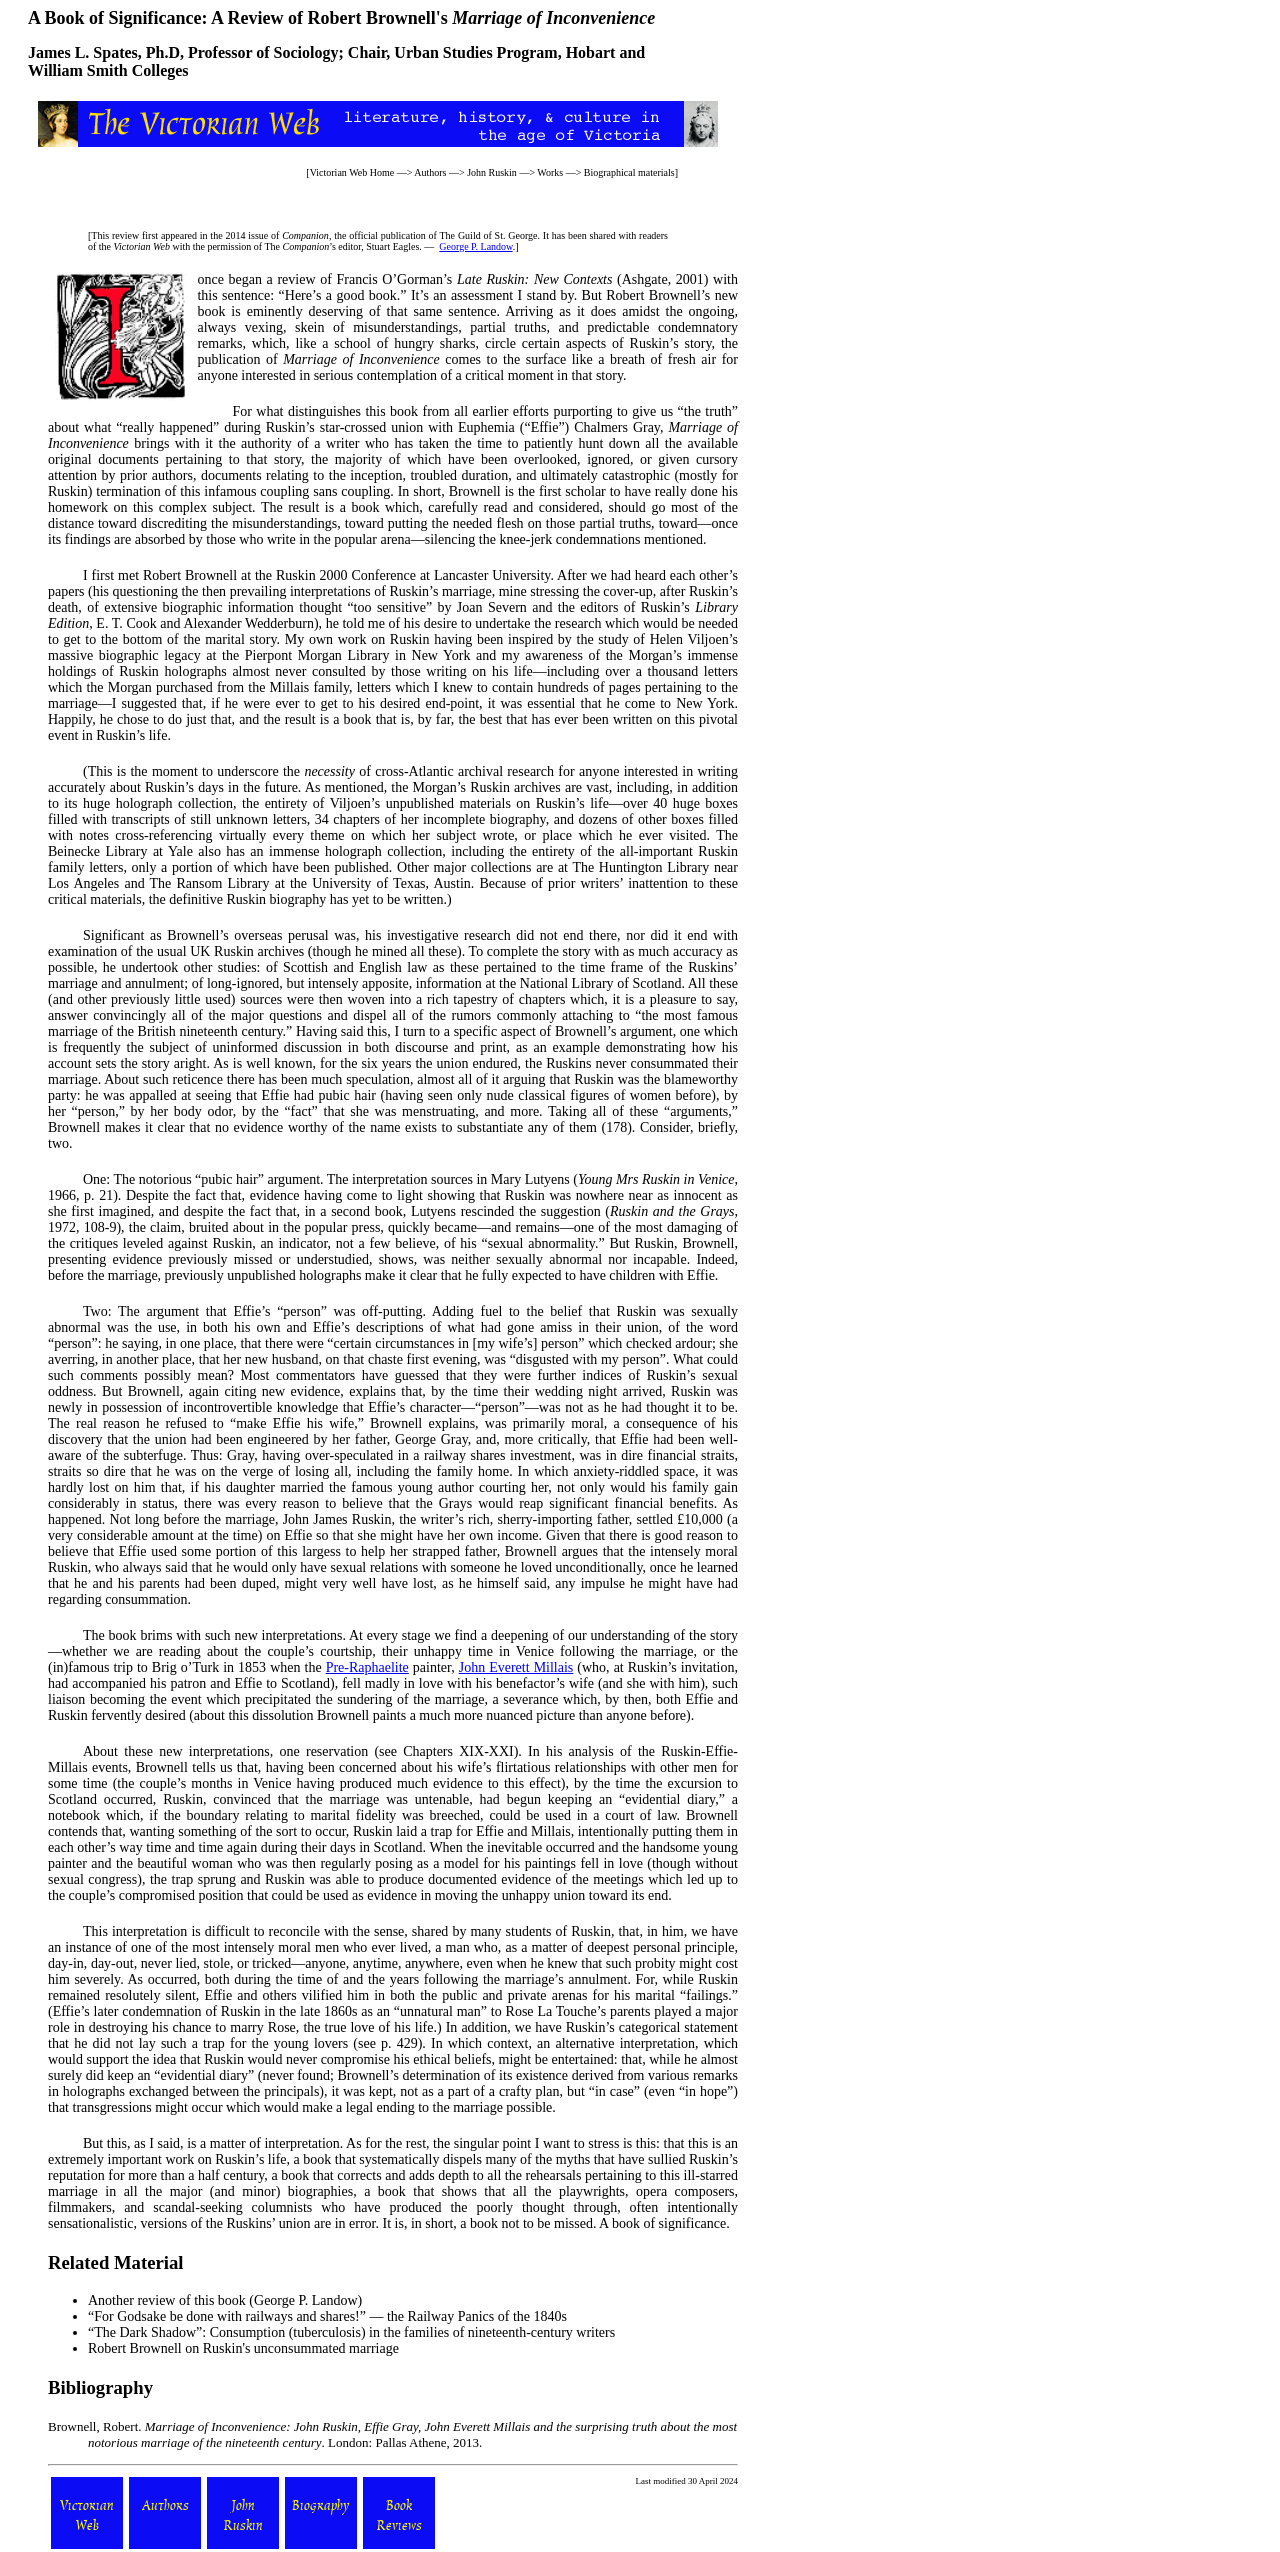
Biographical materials (629, 172)
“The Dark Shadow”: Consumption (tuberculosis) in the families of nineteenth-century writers (351, 2332)
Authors (430, 172)
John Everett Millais (516, 1667)
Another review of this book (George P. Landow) (225, 2300)
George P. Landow (475, 246)
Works (550, 172)
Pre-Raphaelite (367, 1667)
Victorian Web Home (352, 172)
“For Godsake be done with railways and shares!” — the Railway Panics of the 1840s (327, 2316)
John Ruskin (492, 172)
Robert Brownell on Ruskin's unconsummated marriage (243, 2348)
